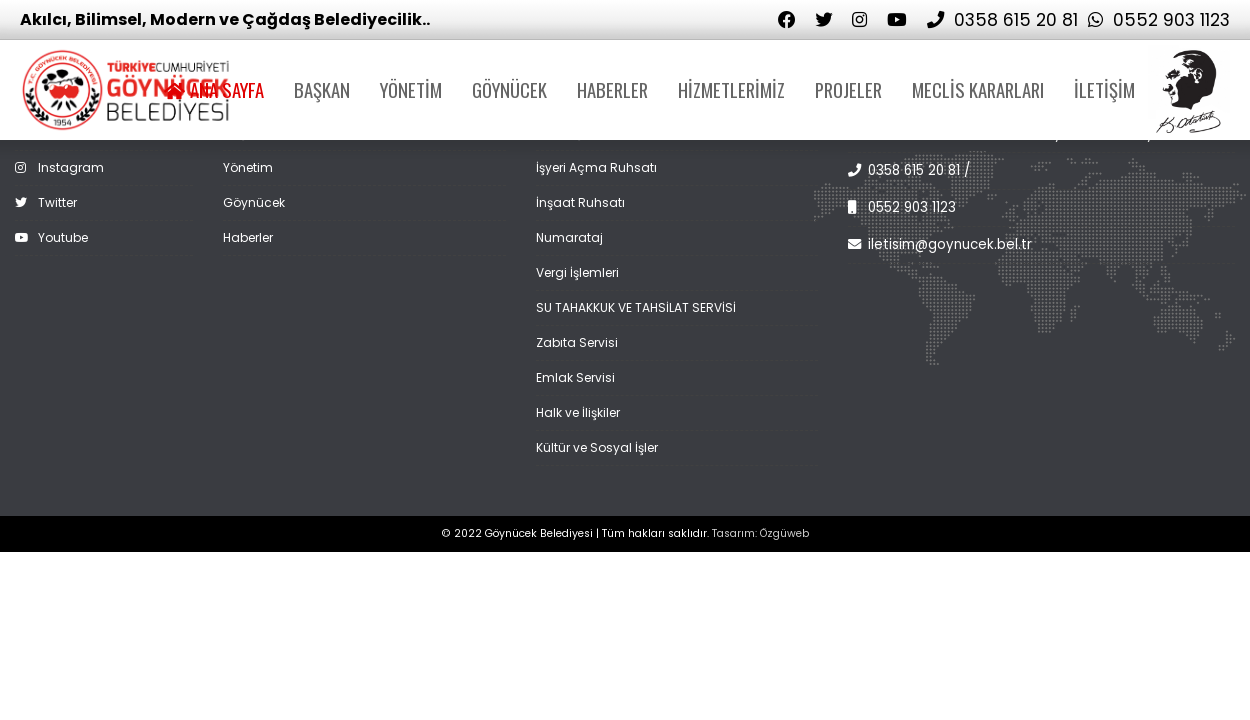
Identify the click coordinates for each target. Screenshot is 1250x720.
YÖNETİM (411, 89)
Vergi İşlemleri (577, 272)
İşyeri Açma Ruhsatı (596, 167)
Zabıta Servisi (577, 342)
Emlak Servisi (575, 377)
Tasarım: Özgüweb (760, 533)
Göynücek (254, 202)
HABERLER (612, 89)
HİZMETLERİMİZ (731, 89)
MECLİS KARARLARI (978, 89)
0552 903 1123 (1159, 20)
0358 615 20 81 (1002, 20)
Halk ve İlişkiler (578, 412)
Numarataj (569, 237)
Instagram (59, 167)
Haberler (248, 237)
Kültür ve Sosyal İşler (597, 447)
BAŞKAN (322, 89)
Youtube (51, 237)
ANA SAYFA (214, 89)
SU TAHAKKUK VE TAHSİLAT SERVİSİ (636, 307)
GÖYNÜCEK (509, 89)
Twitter (46, 202)
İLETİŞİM (1104, 89)
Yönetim (248, 167)
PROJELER (848, 89)
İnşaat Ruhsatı (580, 202)
